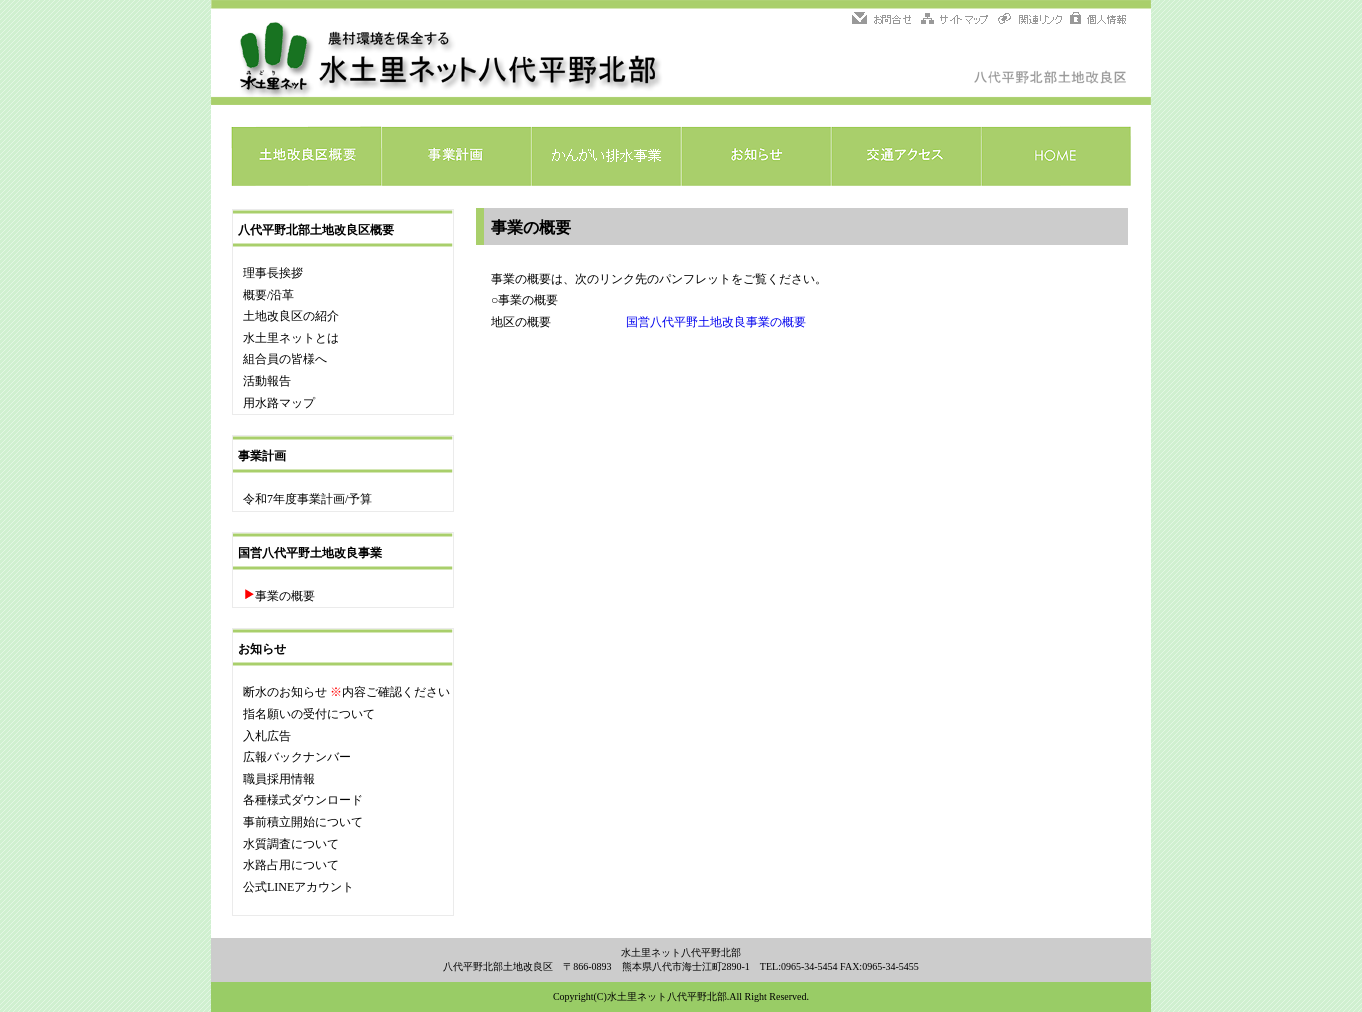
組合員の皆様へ (285, 359)
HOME (1056, 156)
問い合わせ (885, 20)
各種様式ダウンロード (303, 800)
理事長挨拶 (273, 273)
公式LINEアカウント (298, 887)
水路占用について (291, 865)
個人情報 (1097, 20)
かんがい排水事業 (606, 156)
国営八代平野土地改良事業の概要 (716, 322)
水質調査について (291, 844)
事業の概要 (285, 596)
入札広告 (267, 736)
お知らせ (756, 156)
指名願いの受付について (309, 714)
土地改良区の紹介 (291, 316)
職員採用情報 (279, 779)
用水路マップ (279, 403)
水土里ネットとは (291, 338)
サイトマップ (956, 20)
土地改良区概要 (306, 156)
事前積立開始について (303, 822)
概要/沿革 (268, 295)
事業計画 (456, 156)
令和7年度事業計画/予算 (307, 499)
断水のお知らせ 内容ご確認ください (346, 692)
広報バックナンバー (297, 757)
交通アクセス (906, 156)
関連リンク (1030, 20)
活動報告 (267, 381)
